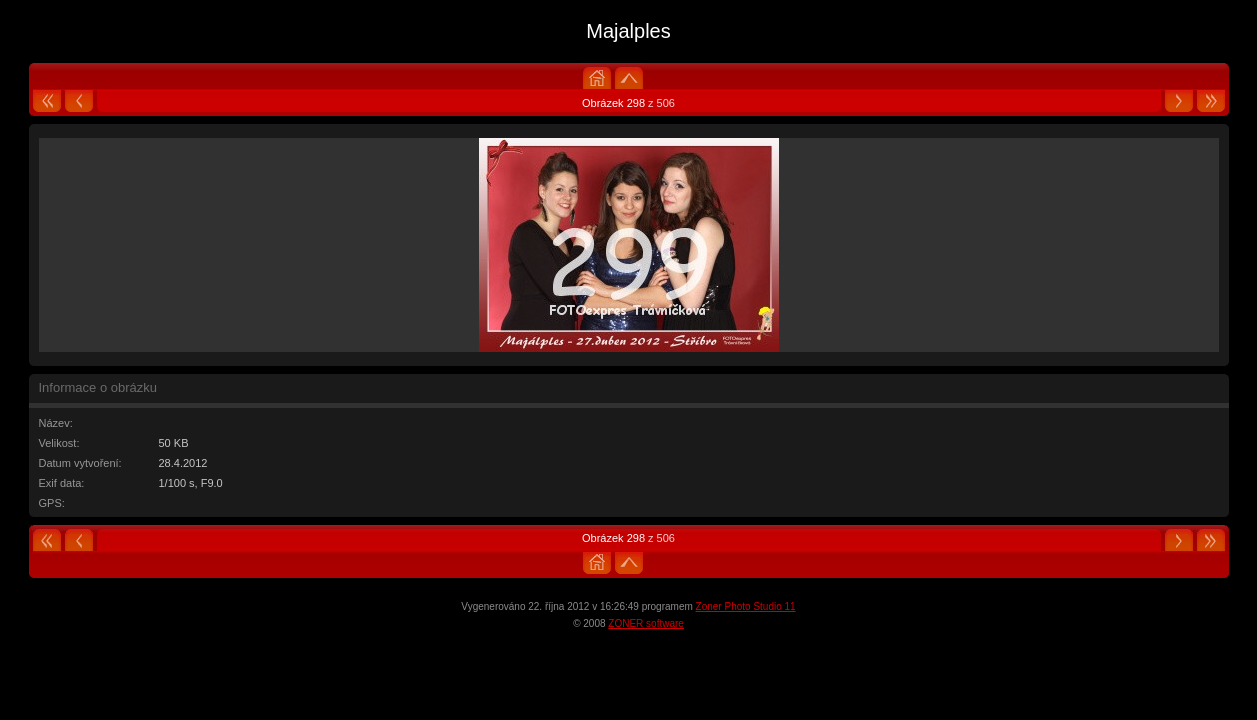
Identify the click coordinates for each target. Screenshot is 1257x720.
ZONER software (646, 623)
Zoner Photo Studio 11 (746, 606)
